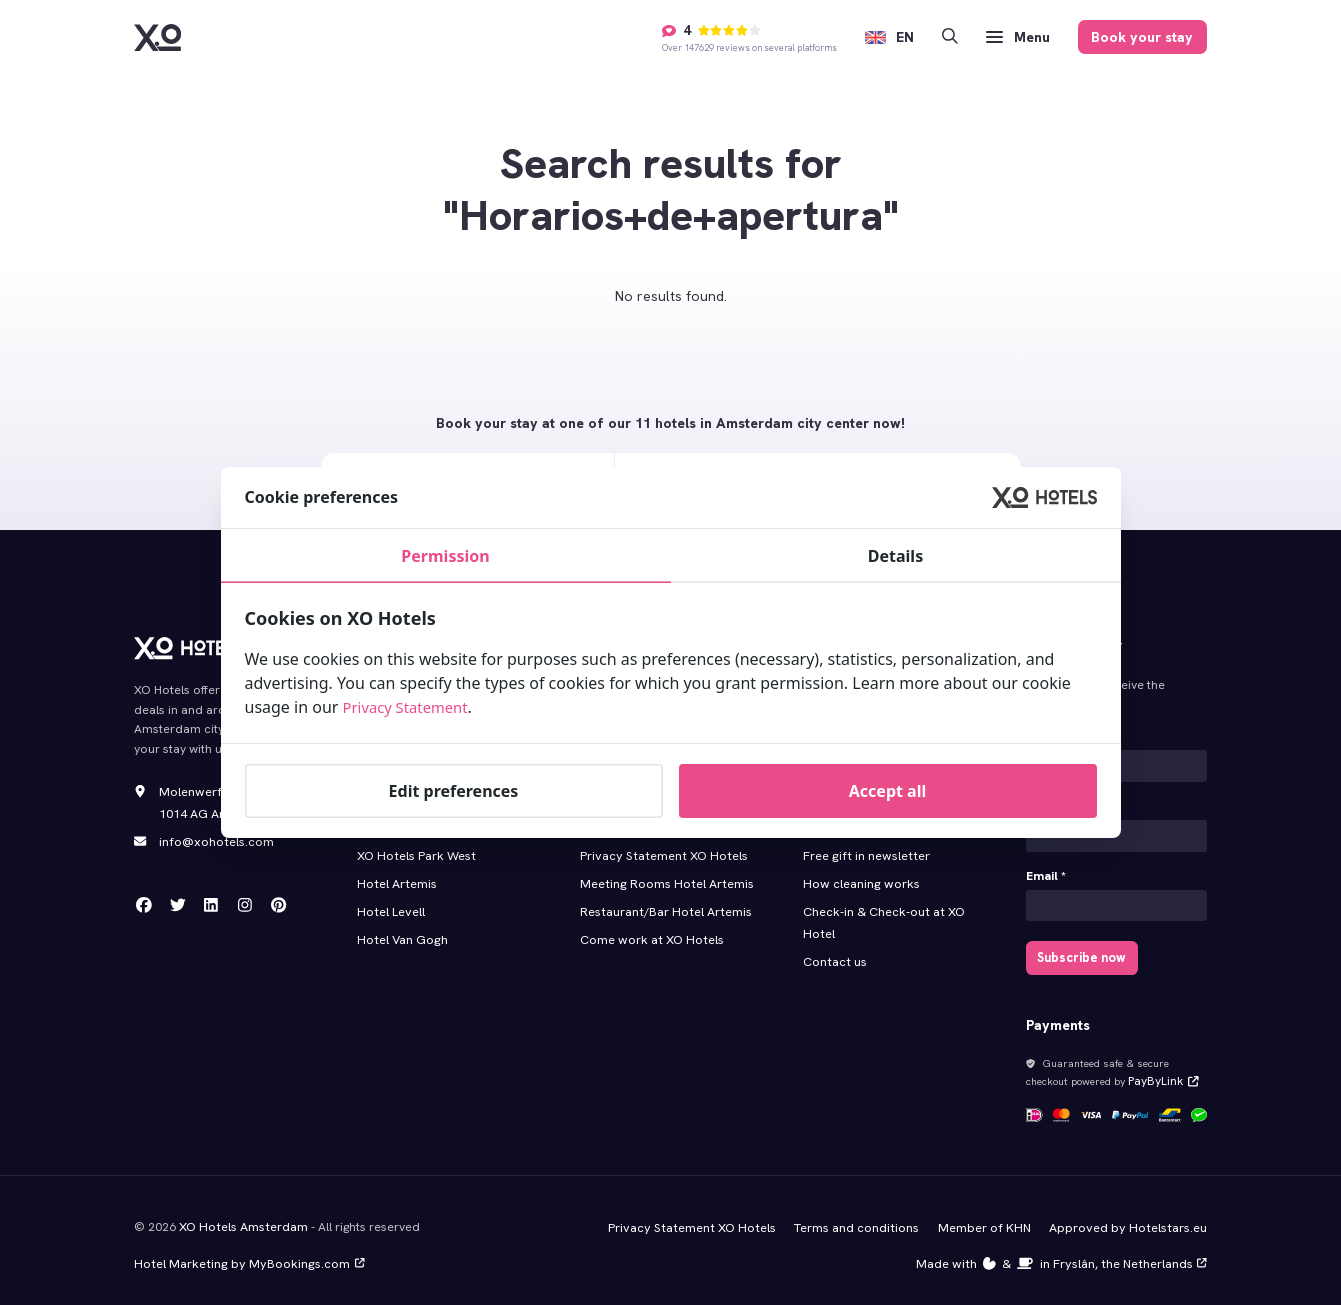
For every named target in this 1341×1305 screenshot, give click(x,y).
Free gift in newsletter (863, 849)
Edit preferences (454, 791)
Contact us (834, 951)
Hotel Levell (389, 903)
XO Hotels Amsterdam (242, 1218)
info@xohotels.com (214, 839)
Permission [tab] (445, 556)
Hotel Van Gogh (401, 930)
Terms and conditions (865, 1219)
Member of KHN (991, 1219)
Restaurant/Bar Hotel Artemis (663, 903)
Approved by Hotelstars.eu (1130, 1219)
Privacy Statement (411, 707)
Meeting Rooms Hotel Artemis (663, 876)
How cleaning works (859, 876)
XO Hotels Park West (414, 849)
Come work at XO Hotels (650, 930)
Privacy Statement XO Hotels (659, 849)
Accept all (887, 791)
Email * (1046, 873)
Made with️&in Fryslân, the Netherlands (1066, 1254)
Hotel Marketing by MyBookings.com (244, 1254)
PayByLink (1159, 1075)
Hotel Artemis (395, 876)
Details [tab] (895, 556)
